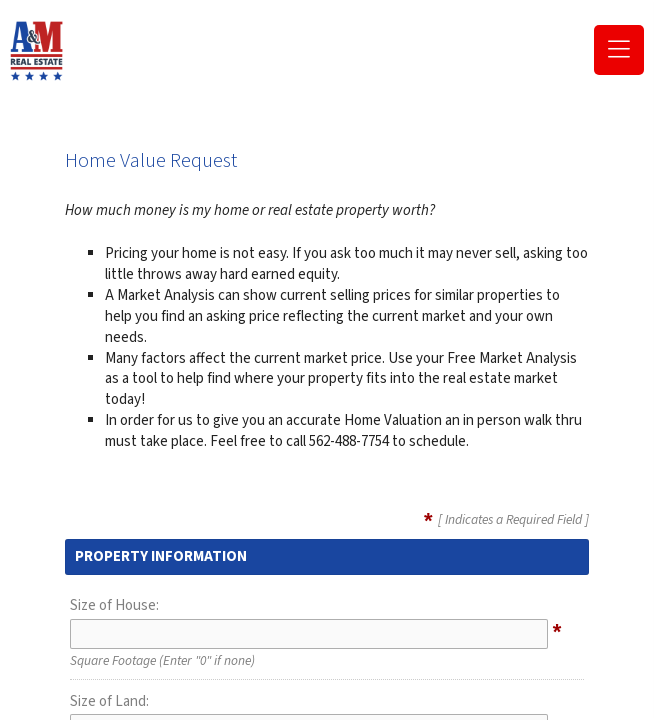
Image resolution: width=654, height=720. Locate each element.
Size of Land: (109, 701)
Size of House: (114, 605)
